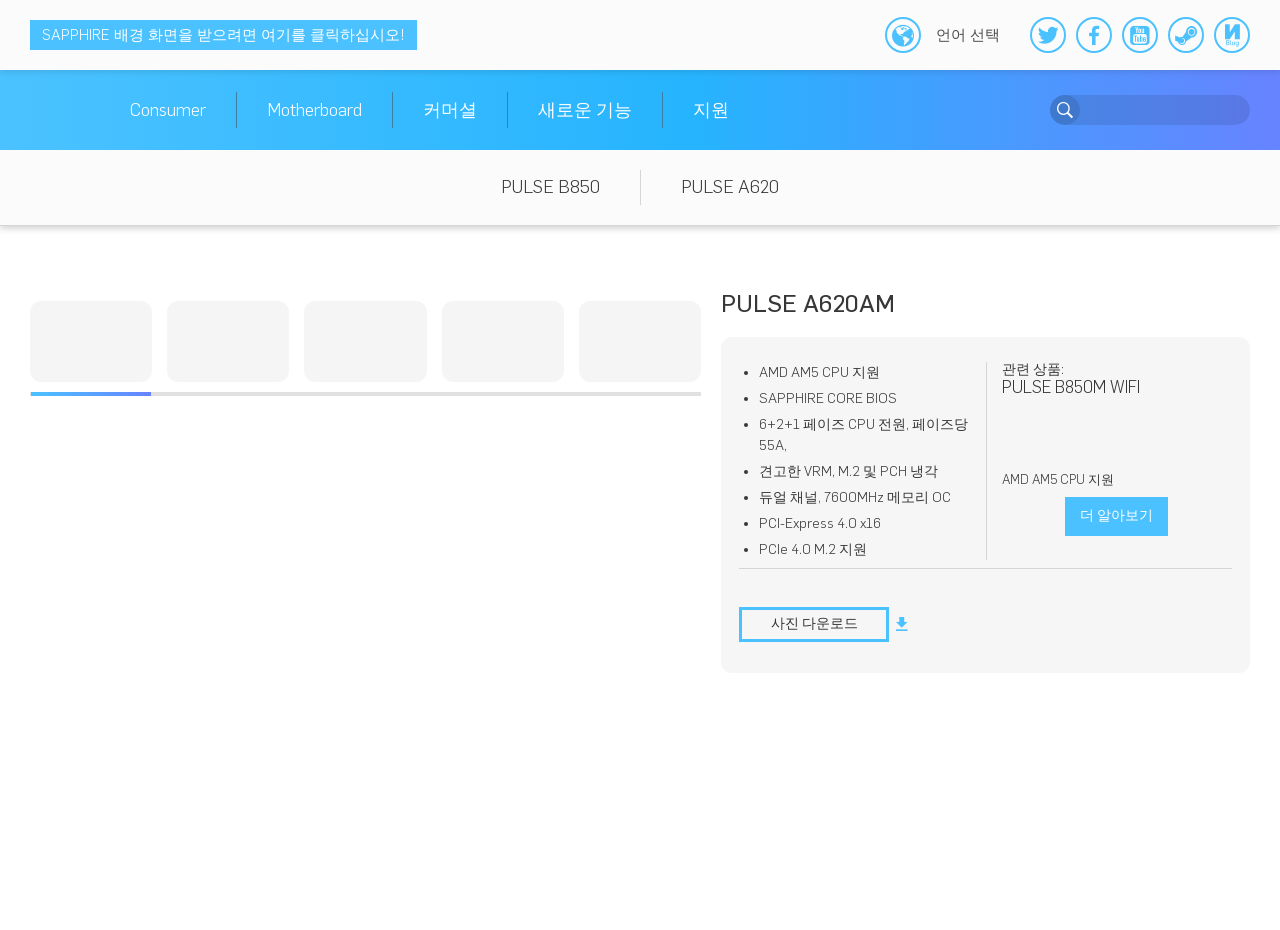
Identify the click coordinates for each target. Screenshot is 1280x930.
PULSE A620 (730, 187)
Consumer (168, 110)
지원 (711, 110)
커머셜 (450, 110)
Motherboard (314, 110)
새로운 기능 (585, 110)
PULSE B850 (550, 187)
